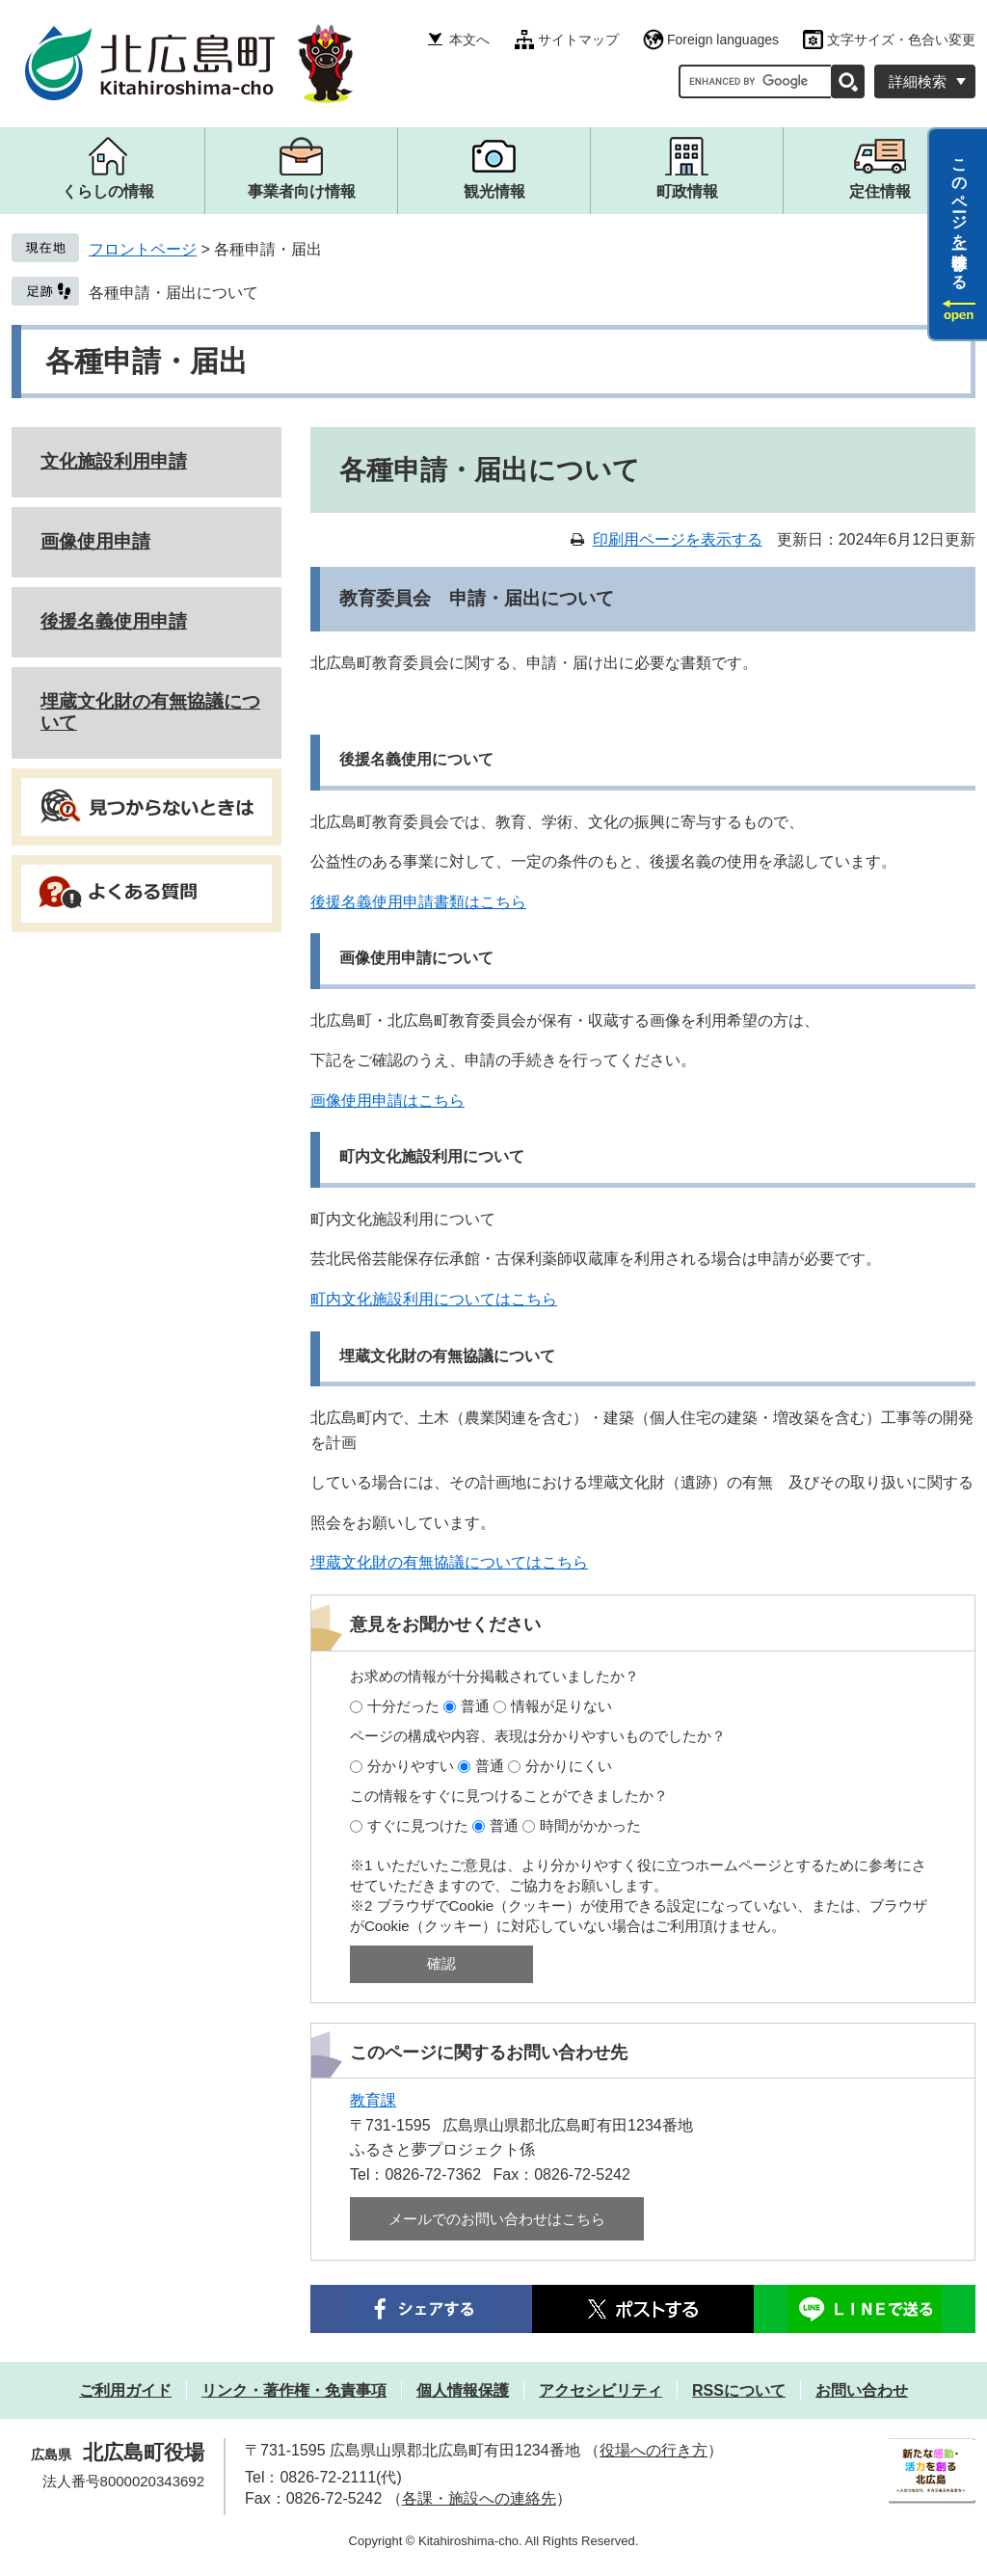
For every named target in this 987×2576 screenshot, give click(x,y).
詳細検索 (918, 81)
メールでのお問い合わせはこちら (496, 2219)
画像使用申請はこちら (387, 1100)
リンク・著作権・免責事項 (294, 2390)
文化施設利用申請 (113, 461)
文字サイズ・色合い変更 (901, 39)
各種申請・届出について (173, 292)
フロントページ (143, 249)
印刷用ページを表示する (677, 539)
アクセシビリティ (600, 2390)
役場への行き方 (653, 2450)
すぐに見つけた (417, 1825)
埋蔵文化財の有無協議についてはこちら (449, 1562)
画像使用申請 (95, 541)
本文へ (469, 39)
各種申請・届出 (146, 361)
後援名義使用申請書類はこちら (418, 902)
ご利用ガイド (125, 2390)
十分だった (403, 1706)
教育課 (373, 2100)
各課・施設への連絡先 (479, 2498)
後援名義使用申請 (113, 621)
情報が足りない (561, 1706)
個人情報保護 (462, 2390)
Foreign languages (723, 39)
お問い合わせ (861, 2390)
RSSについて (739, 2390)
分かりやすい (410, 1766)
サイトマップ (578, 39)
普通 (475, 1706)
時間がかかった (590, 1825)
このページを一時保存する (959, 215)
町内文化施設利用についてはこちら (433, 1299)
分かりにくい (568, 1766)
